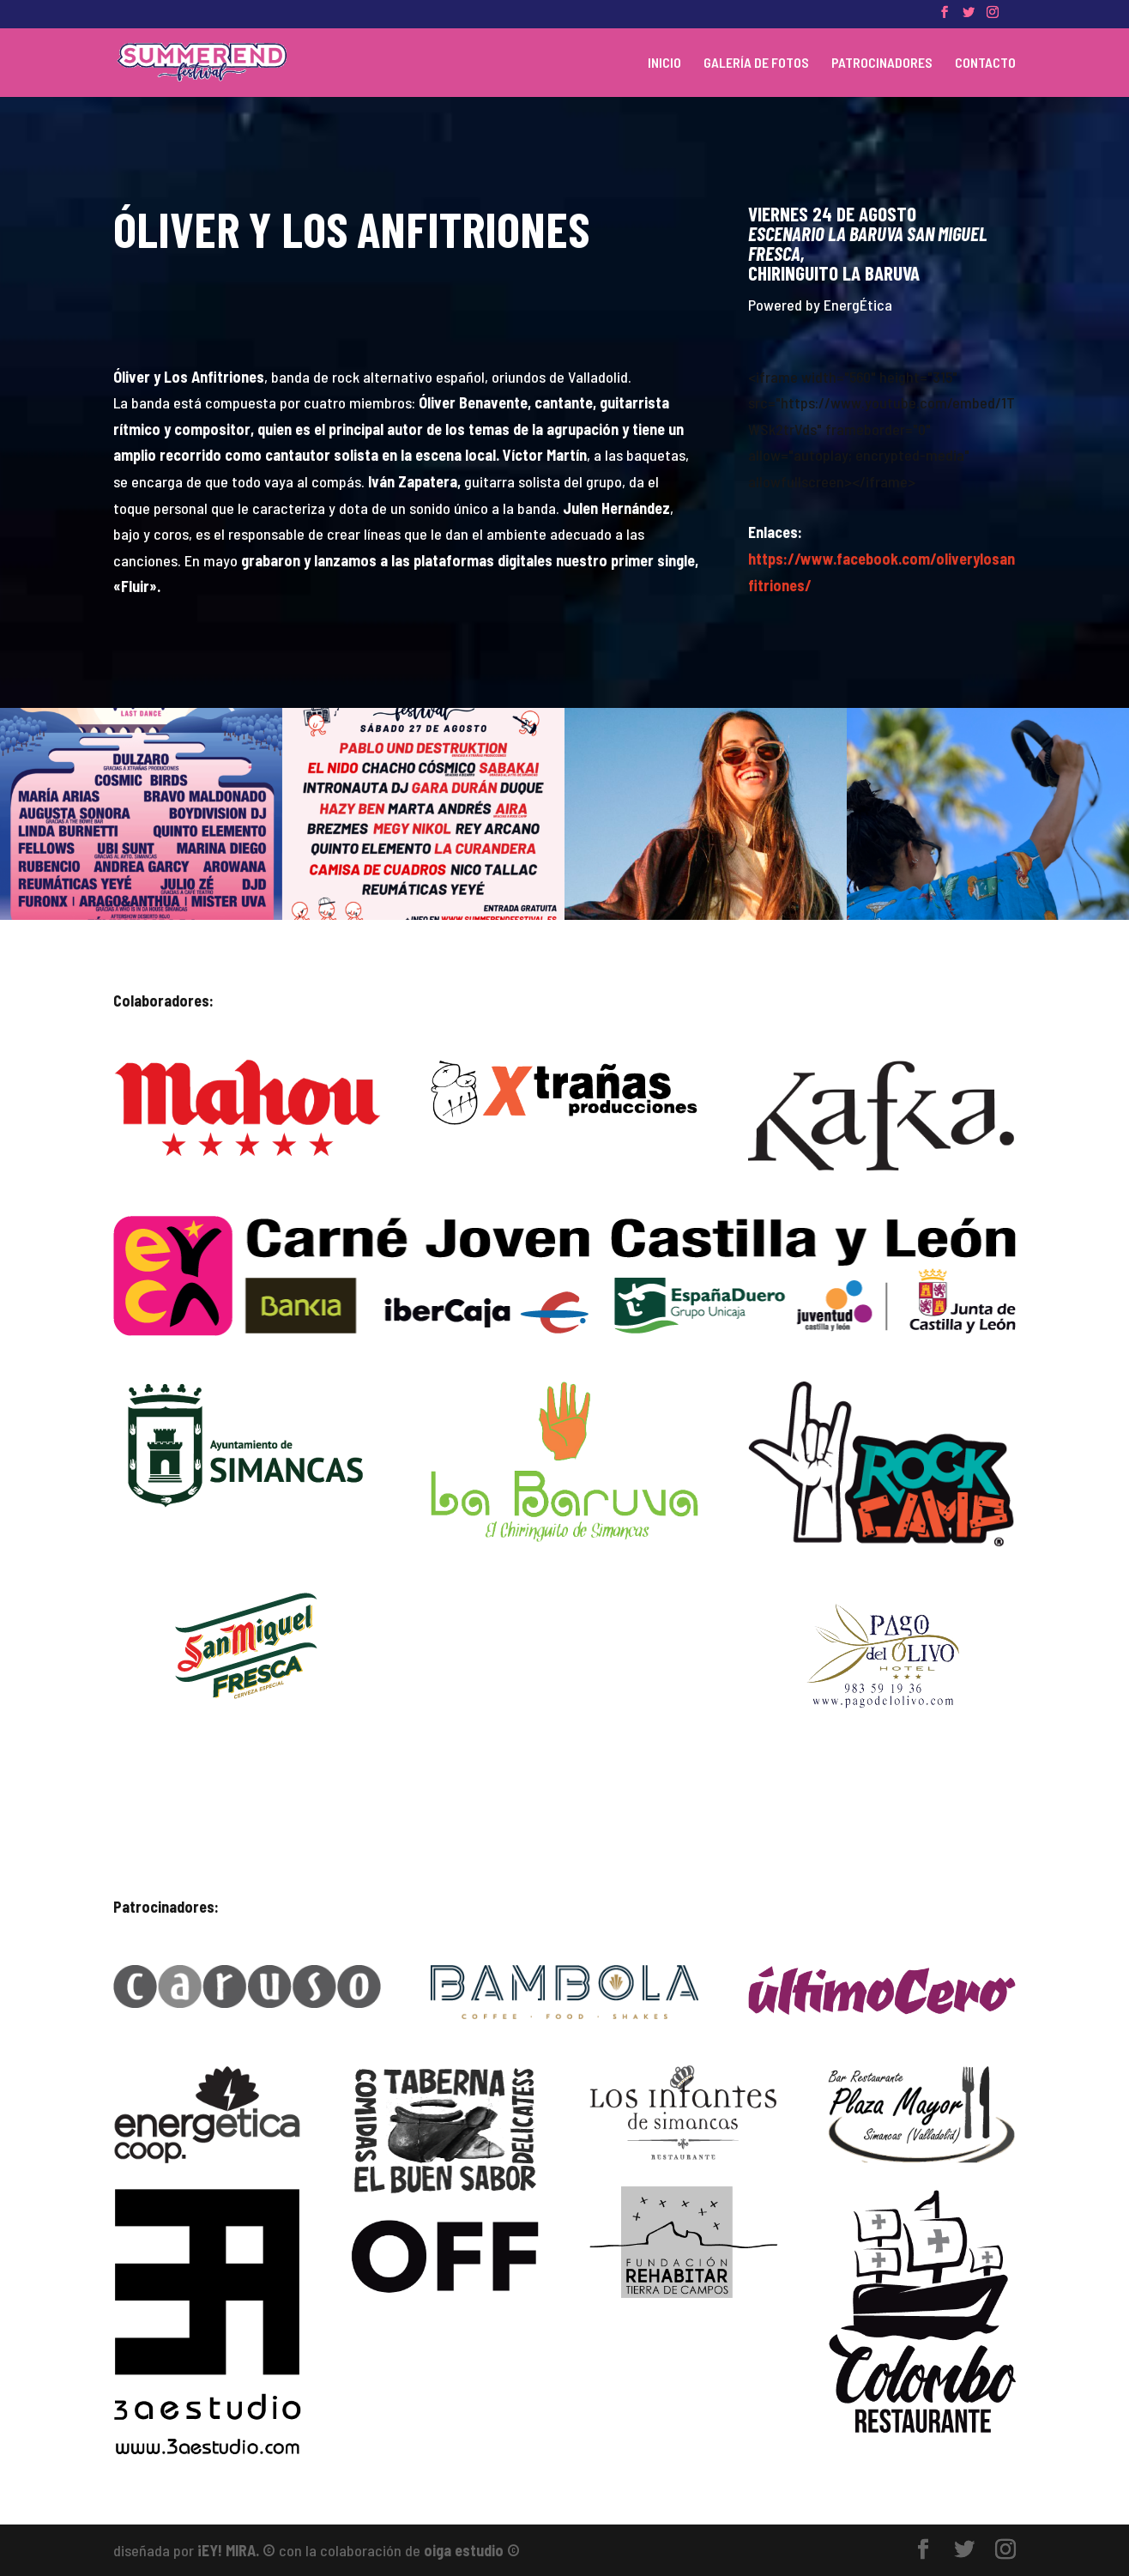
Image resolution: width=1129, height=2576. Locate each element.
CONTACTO (985, 63)
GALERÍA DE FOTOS (756, 63)
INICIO (664, 63)
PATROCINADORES (882, 63)
